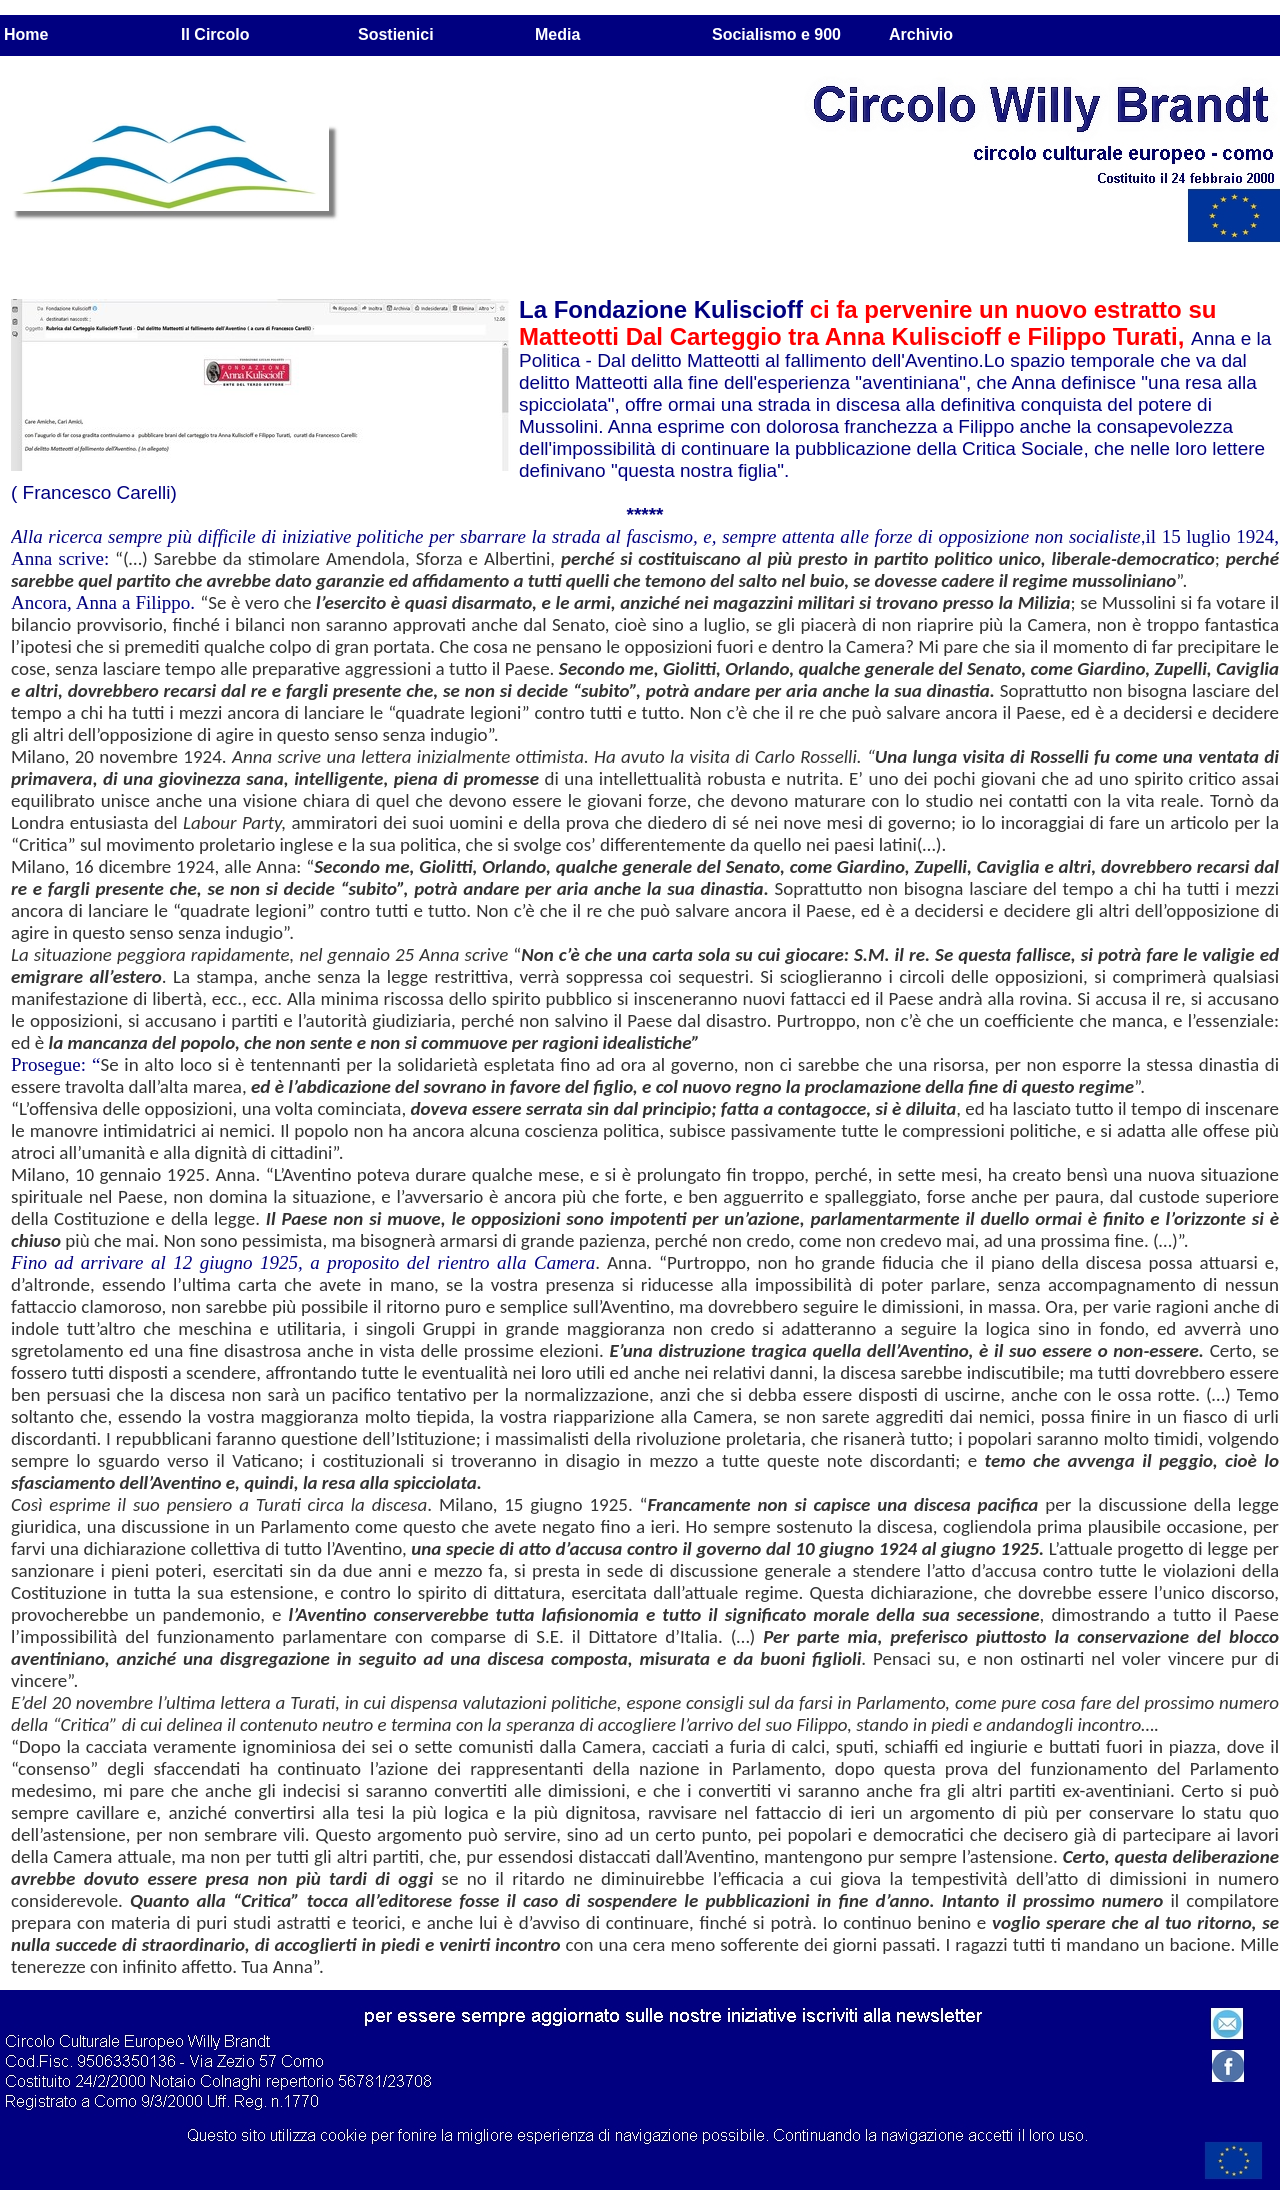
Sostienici (396, 34)
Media (557, 34)
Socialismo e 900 (776, 34)
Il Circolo (215, 34)
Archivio (921, 34)
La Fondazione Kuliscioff (664, 309)
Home (26, 34)
